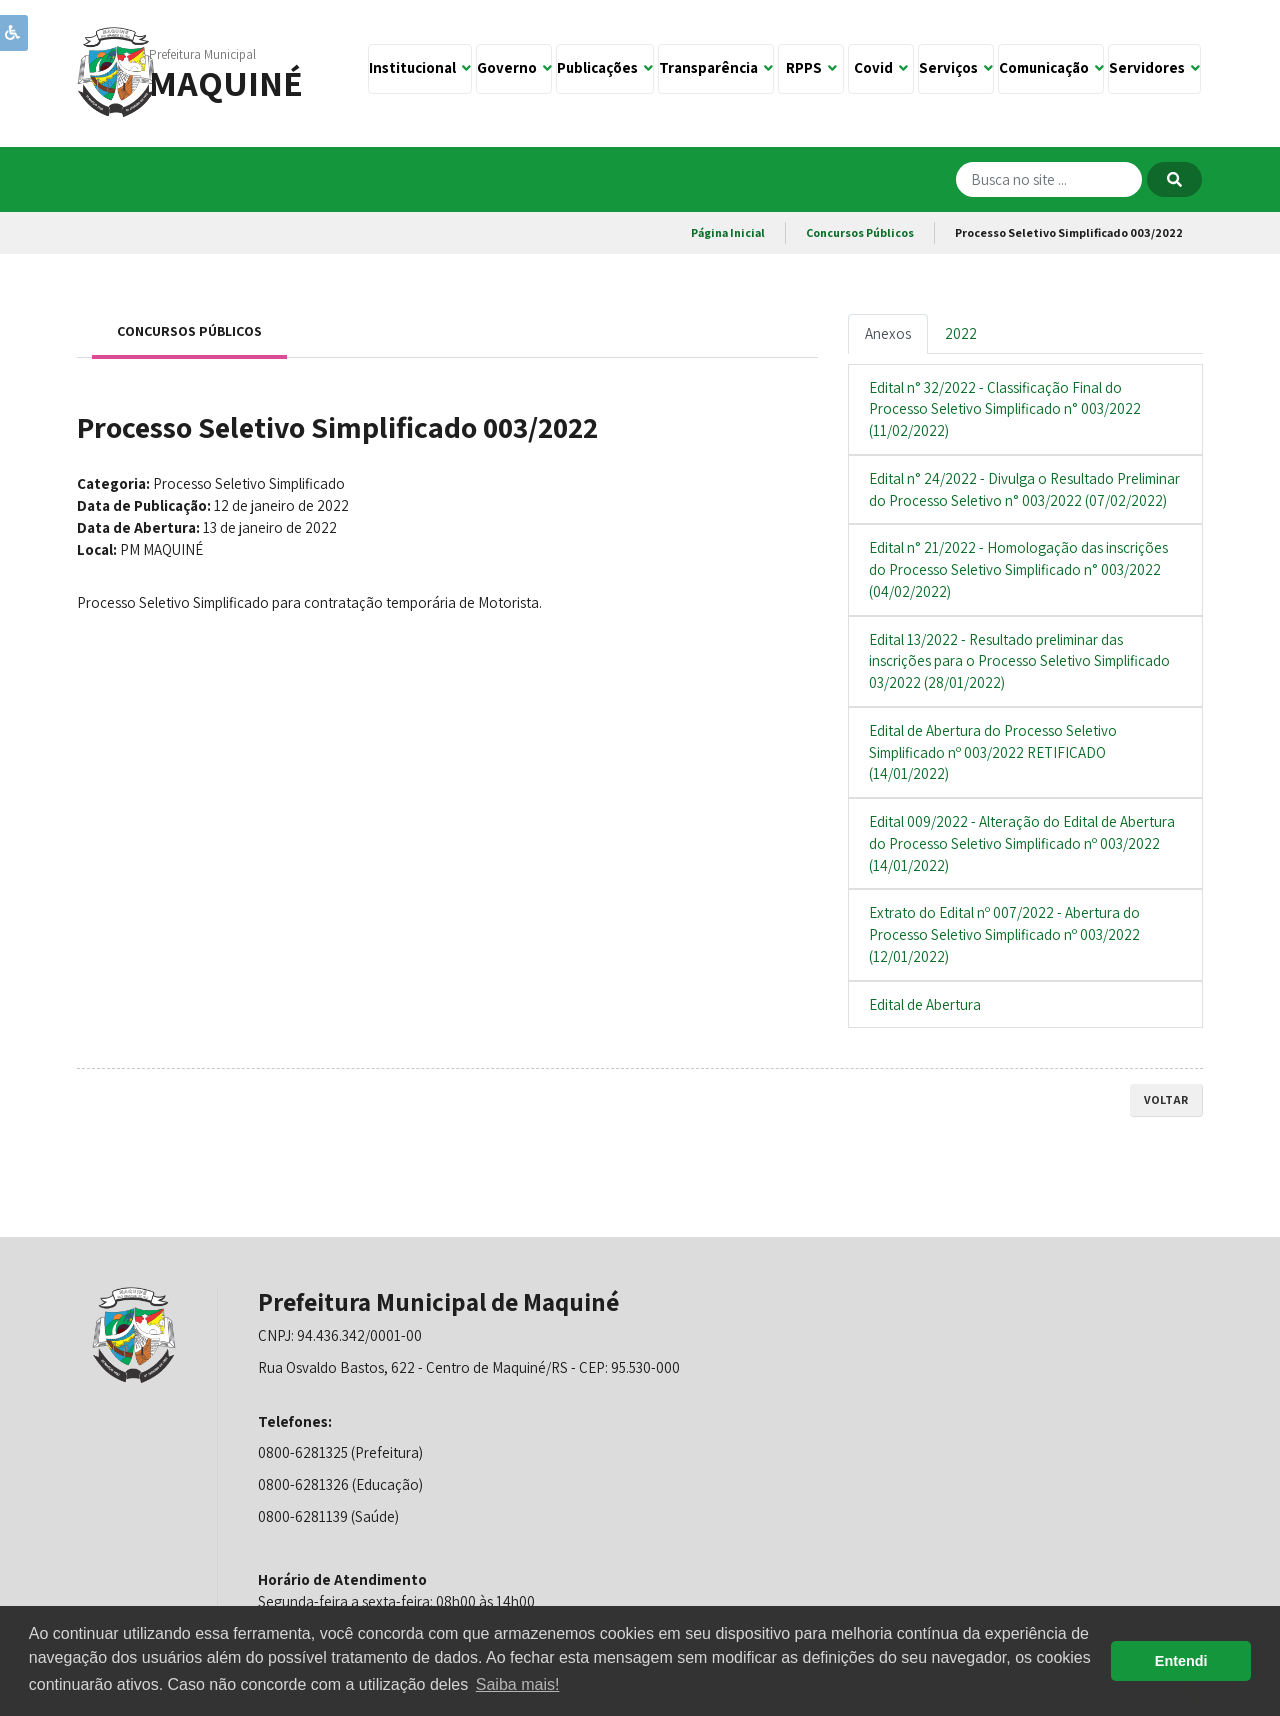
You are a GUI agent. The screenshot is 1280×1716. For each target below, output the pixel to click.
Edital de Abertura (925, 1004)
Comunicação (1051, 67)
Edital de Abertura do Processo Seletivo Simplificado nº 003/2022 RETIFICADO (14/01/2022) (993, 752)
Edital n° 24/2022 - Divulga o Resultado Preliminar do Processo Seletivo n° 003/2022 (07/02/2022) (1024, 489)
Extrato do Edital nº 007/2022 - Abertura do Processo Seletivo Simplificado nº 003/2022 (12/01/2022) (1004, 934)
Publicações (605, 67)
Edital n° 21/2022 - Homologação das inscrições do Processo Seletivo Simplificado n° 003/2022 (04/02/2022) (1018, 569)
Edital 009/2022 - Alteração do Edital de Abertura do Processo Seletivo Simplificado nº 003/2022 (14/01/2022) (1022, 843)
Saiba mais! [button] (518, 1684)
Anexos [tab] (888, 333)
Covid (881, 67)
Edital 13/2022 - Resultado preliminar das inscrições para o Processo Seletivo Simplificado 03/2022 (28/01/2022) (1019, 661)
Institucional (420, 67)
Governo (514, 67)
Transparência (716, 67)
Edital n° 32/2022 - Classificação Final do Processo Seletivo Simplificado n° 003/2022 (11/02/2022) (1005, 409)
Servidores (1154, 67)
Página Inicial (728, 232)
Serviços (956, 67)
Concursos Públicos (860, 232)
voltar (1166, 1099)
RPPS (811, 67)
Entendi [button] (1181, 1661)
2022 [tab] (961, 333)
